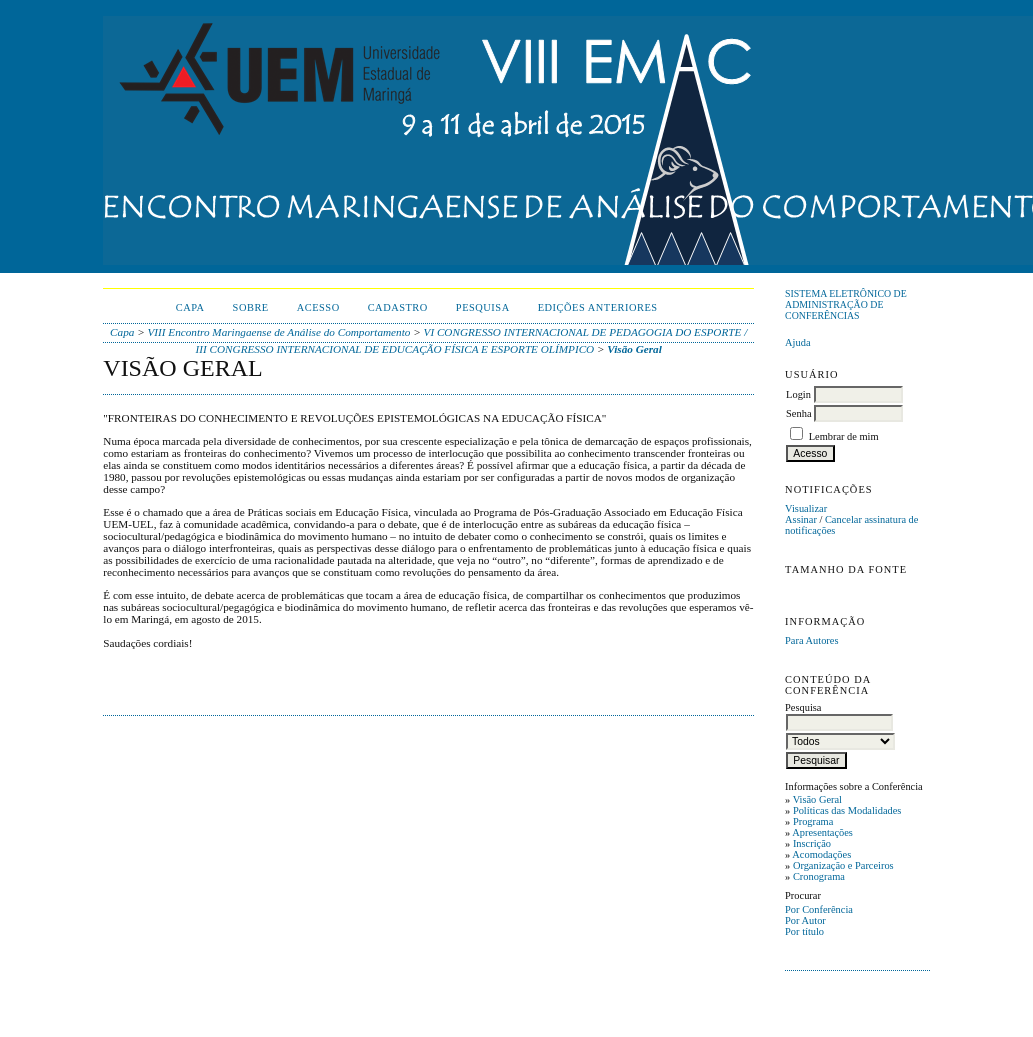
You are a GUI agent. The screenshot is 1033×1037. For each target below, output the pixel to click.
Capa (190, 307)
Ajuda (797, 342)
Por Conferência (819, 909)
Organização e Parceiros (843, 865)
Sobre (251, 307)
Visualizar (806, 508)
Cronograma (819, 876)
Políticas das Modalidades (847, 810)
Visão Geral (817, 799)
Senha (798, 413)
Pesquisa (483, 307)
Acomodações (821, 854)
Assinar (801, 519)
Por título (804, 931)
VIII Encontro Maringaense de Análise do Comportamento (279, 332)
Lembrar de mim (844, 436)
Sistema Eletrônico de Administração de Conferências (846, 304)
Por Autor (805, 920)
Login (798, 394)
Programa (813, 821)
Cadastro (398, 307)
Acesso (318, 307)
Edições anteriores (598, 307)
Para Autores (811, 640)
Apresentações (822, 832)
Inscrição (812, 843)
